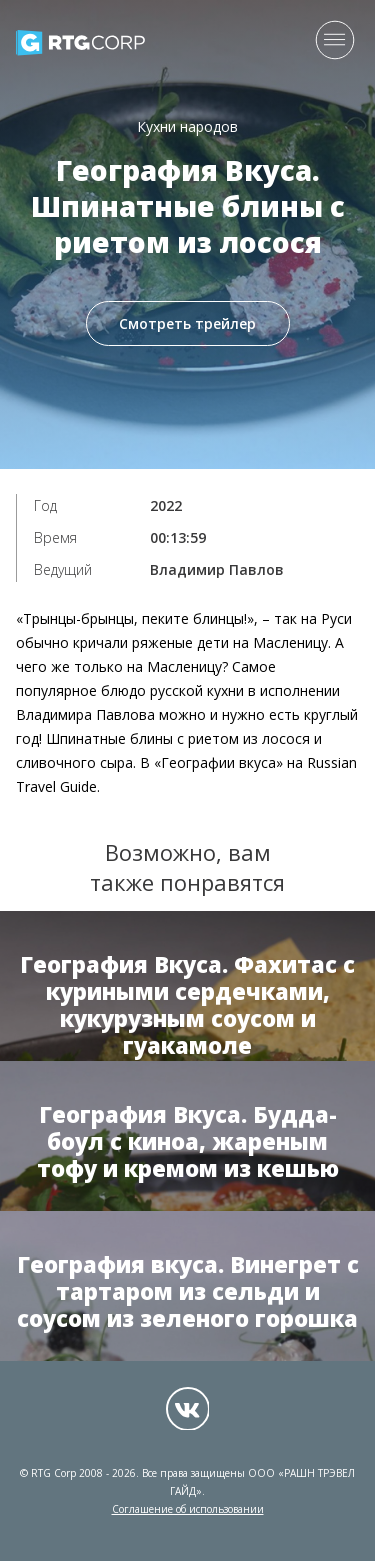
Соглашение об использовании (188, 1509)
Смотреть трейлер (187, 323)
